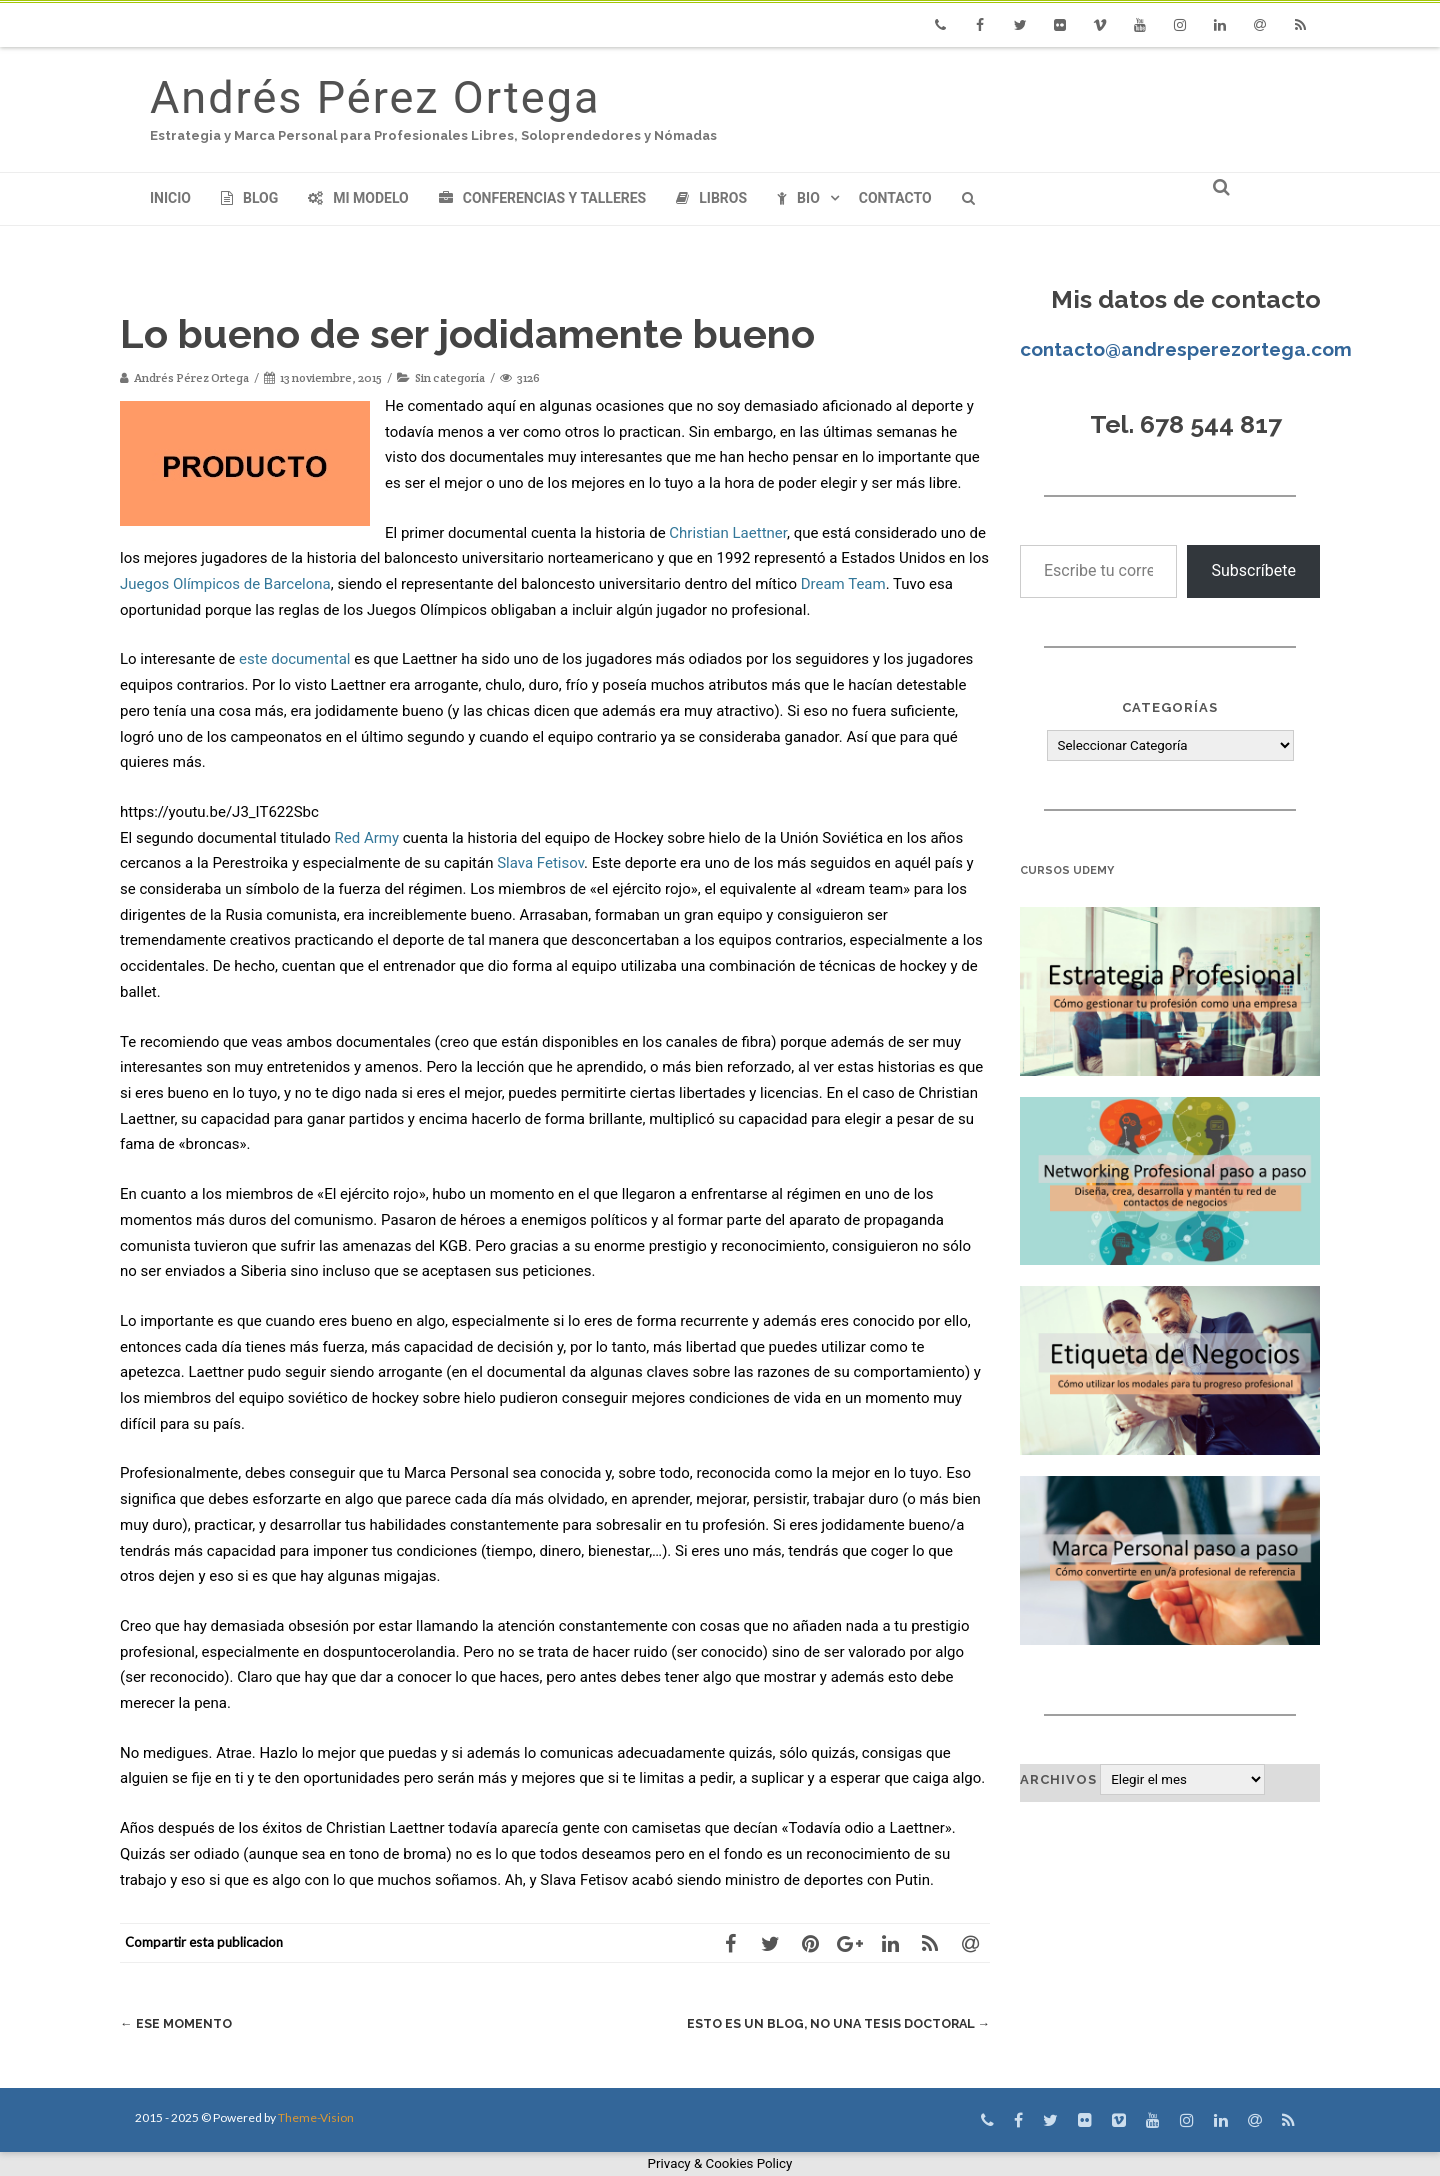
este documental (295, 659)
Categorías (1170, 707)
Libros (711, 198)
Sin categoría (450, 377)
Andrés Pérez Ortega (375, 97)
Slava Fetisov (540, 863)
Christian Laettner (728, 533)
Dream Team (843, 584)
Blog (249, 198)
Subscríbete (1253, 570)
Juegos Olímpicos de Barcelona (225, 584)
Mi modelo (358, 198)
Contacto (895, 198)
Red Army (367, 838)
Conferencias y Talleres (542, 198)
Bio (798, 198)
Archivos (1058, 1779)
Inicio (170, 198)
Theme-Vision (316, 2117)
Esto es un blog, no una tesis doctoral (832, 2023)
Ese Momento (177, 2023)
